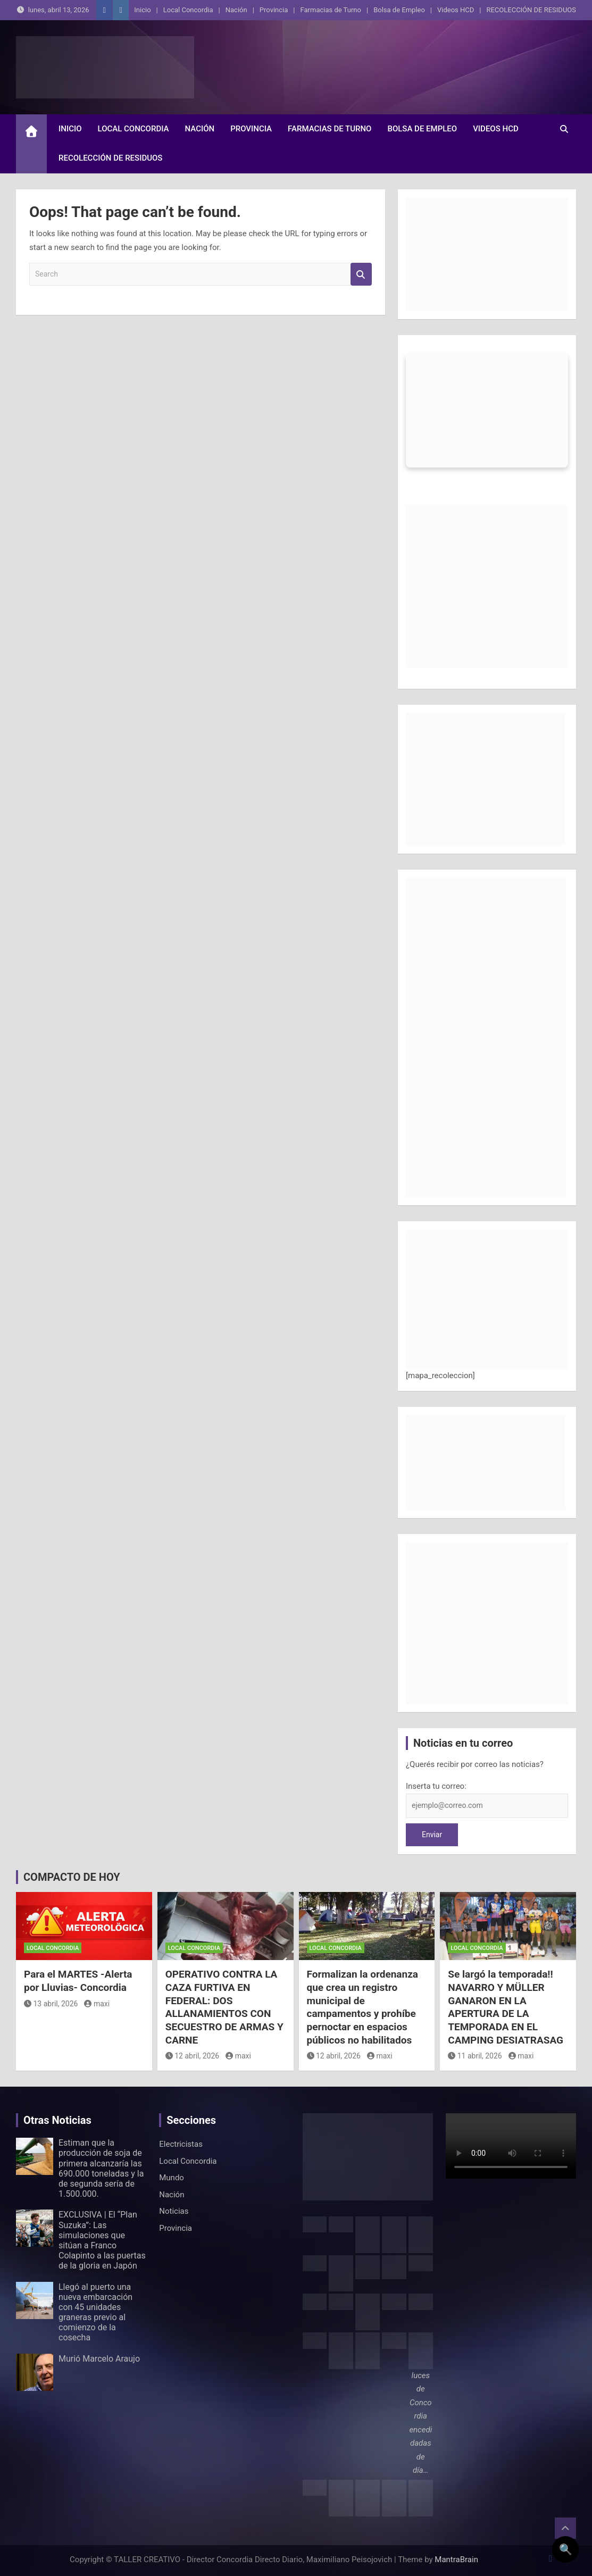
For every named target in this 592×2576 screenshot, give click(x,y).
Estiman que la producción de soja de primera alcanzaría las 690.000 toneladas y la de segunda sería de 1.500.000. (101, 2168)
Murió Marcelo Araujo (99, 2359)
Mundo (171, 2177)
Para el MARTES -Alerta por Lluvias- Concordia (78, 1981)
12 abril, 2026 (192, 2056)
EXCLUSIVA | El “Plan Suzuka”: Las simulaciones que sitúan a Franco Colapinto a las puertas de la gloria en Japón (102, 2240)
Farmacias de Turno (331, 10)
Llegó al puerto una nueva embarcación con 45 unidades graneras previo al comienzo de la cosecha (95, 2312)
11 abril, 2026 (475, 2056)
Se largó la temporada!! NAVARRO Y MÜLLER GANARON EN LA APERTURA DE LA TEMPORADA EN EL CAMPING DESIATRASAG (505, 2007)
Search (361, 274)
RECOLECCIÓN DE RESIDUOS (531, 10)
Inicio (142, 10)
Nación (236, 10)
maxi (97, 2003)
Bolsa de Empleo (399, 10)
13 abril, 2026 (51, 2003)
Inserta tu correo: (436, 1786)
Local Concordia (188, 10)
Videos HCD (455, 10)
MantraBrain (456, 2559)
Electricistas (181, 2144)
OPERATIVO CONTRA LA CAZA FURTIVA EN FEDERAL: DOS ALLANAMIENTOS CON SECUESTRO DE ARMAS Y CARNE (224, 2007)
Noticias (173, 2211)
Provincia (274, 10)
